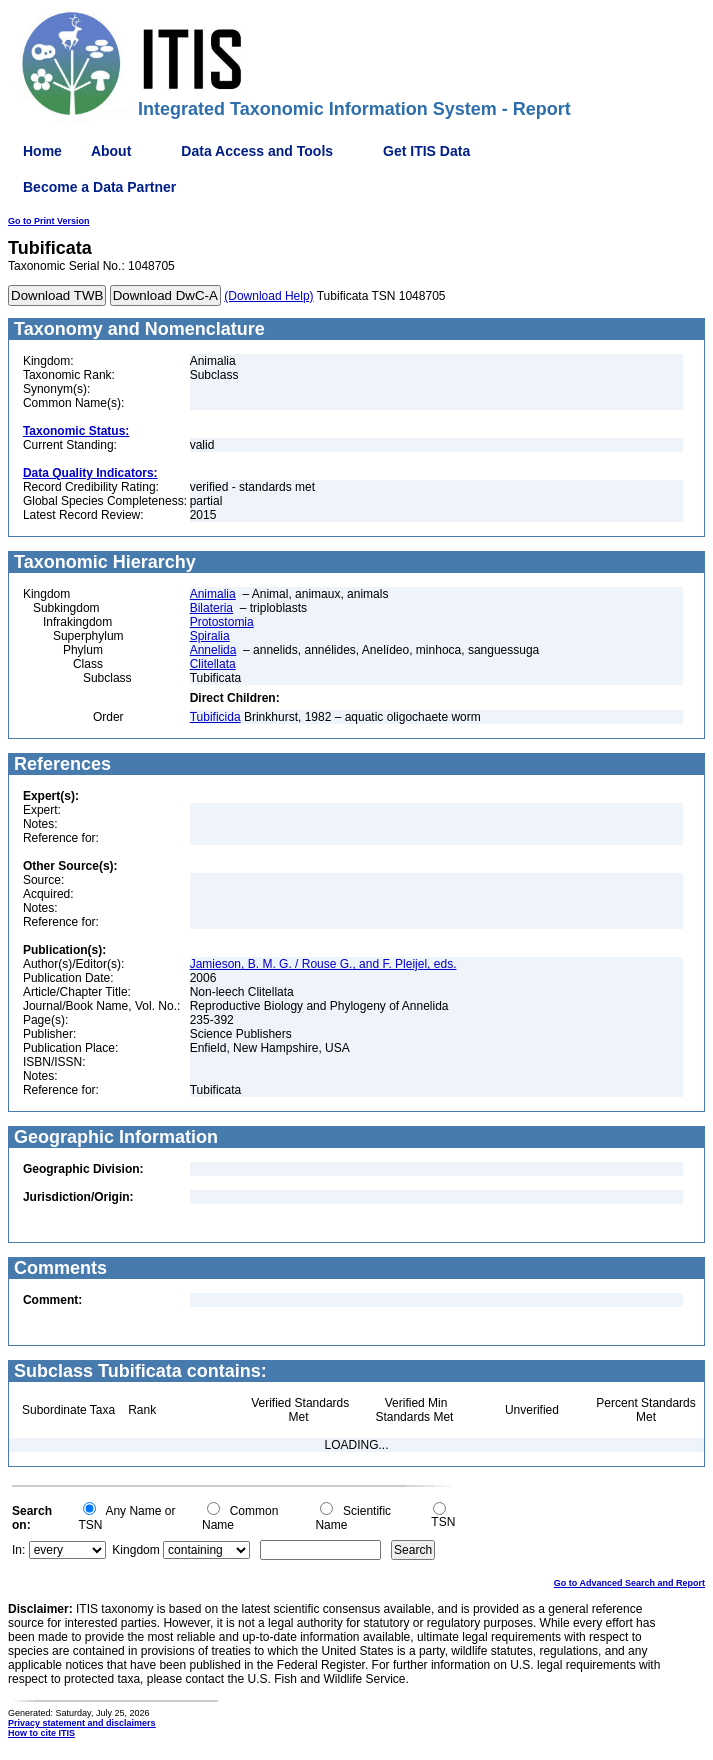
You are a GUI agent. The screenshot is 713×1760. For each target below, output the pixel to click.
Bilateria (211, 608)
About (111, 151)
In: (18, 1550)
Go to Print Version (49, 221)
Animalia (213, 594)
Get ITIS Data (426, 151)
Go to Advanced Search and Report (629, 1583)
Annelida (213, 650)
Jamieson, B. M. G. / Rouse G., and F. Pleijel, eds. (323, 964)
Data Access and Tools (257, 151)
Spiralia (210, 636)
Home (42, 151)
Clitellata (213, 664)
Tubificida (215, 717)
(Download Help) (268, 296)
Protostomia (222, 622)
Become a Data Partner (99, 187)
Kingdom (135, 1550)
